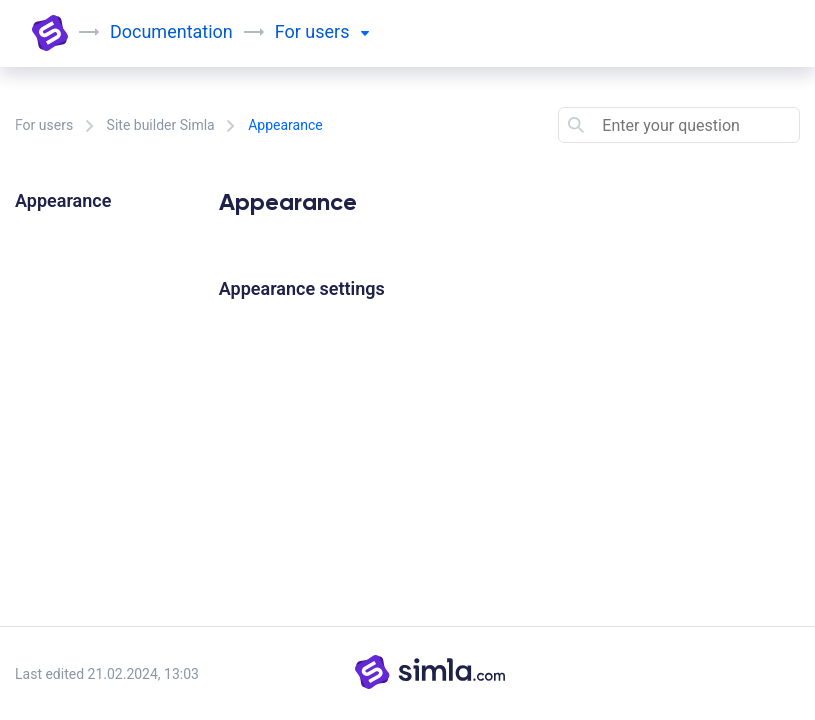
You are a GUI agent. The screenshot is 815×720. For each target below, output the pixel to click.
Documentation (171, 31)
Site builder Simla (161, 125)
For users (44, 125)
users (337, 31)
